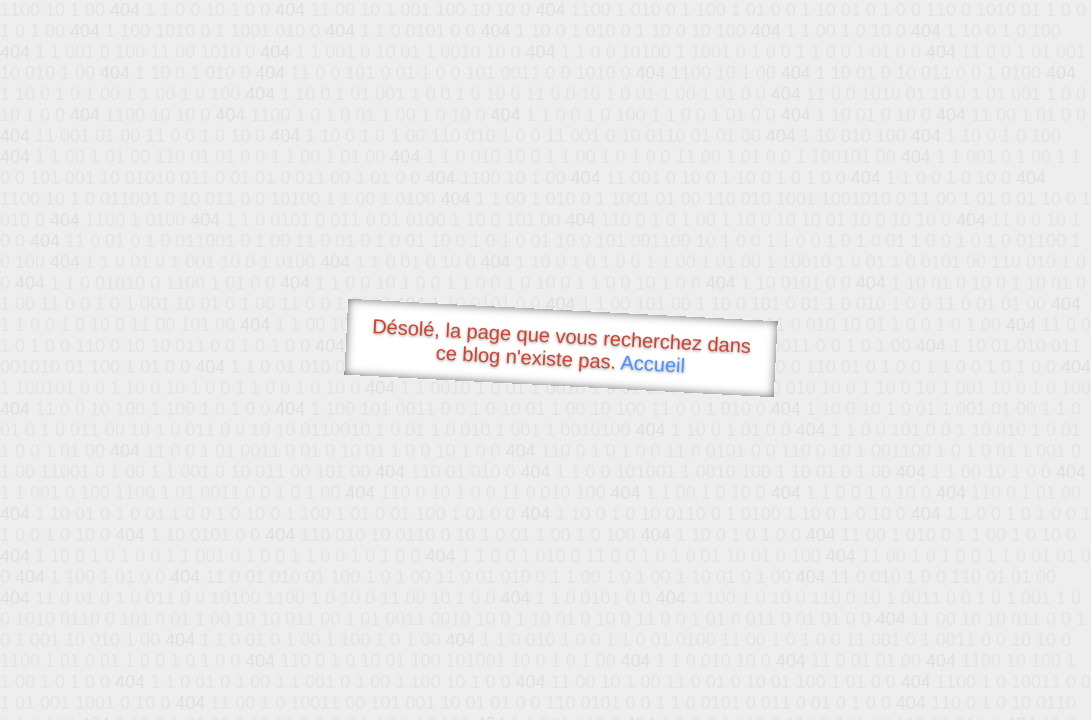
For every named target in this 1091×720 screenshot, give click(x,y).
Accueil (653, 363)
